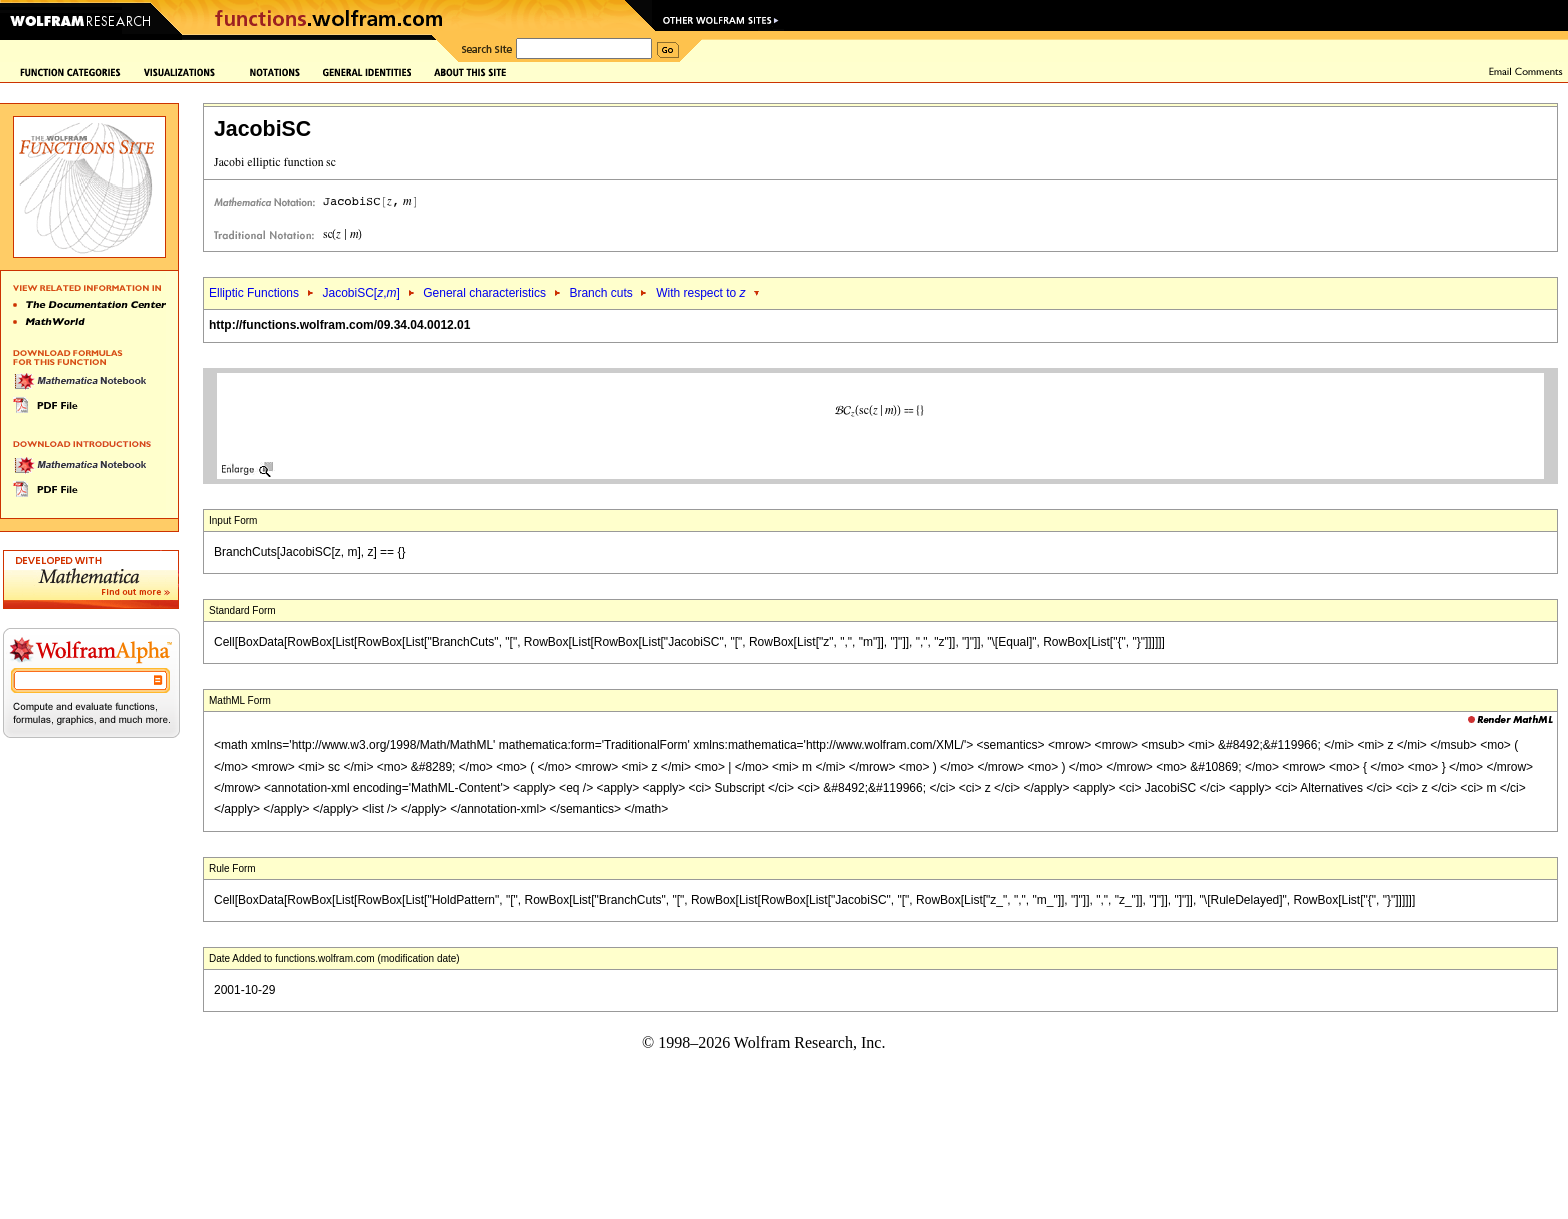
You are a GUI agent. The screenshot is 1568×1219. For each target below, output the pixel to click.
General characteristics (484, 293)
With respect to (700, 293)
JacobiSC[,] (360, 293)
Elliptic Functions (254, 293)
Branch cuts (600, 293)
